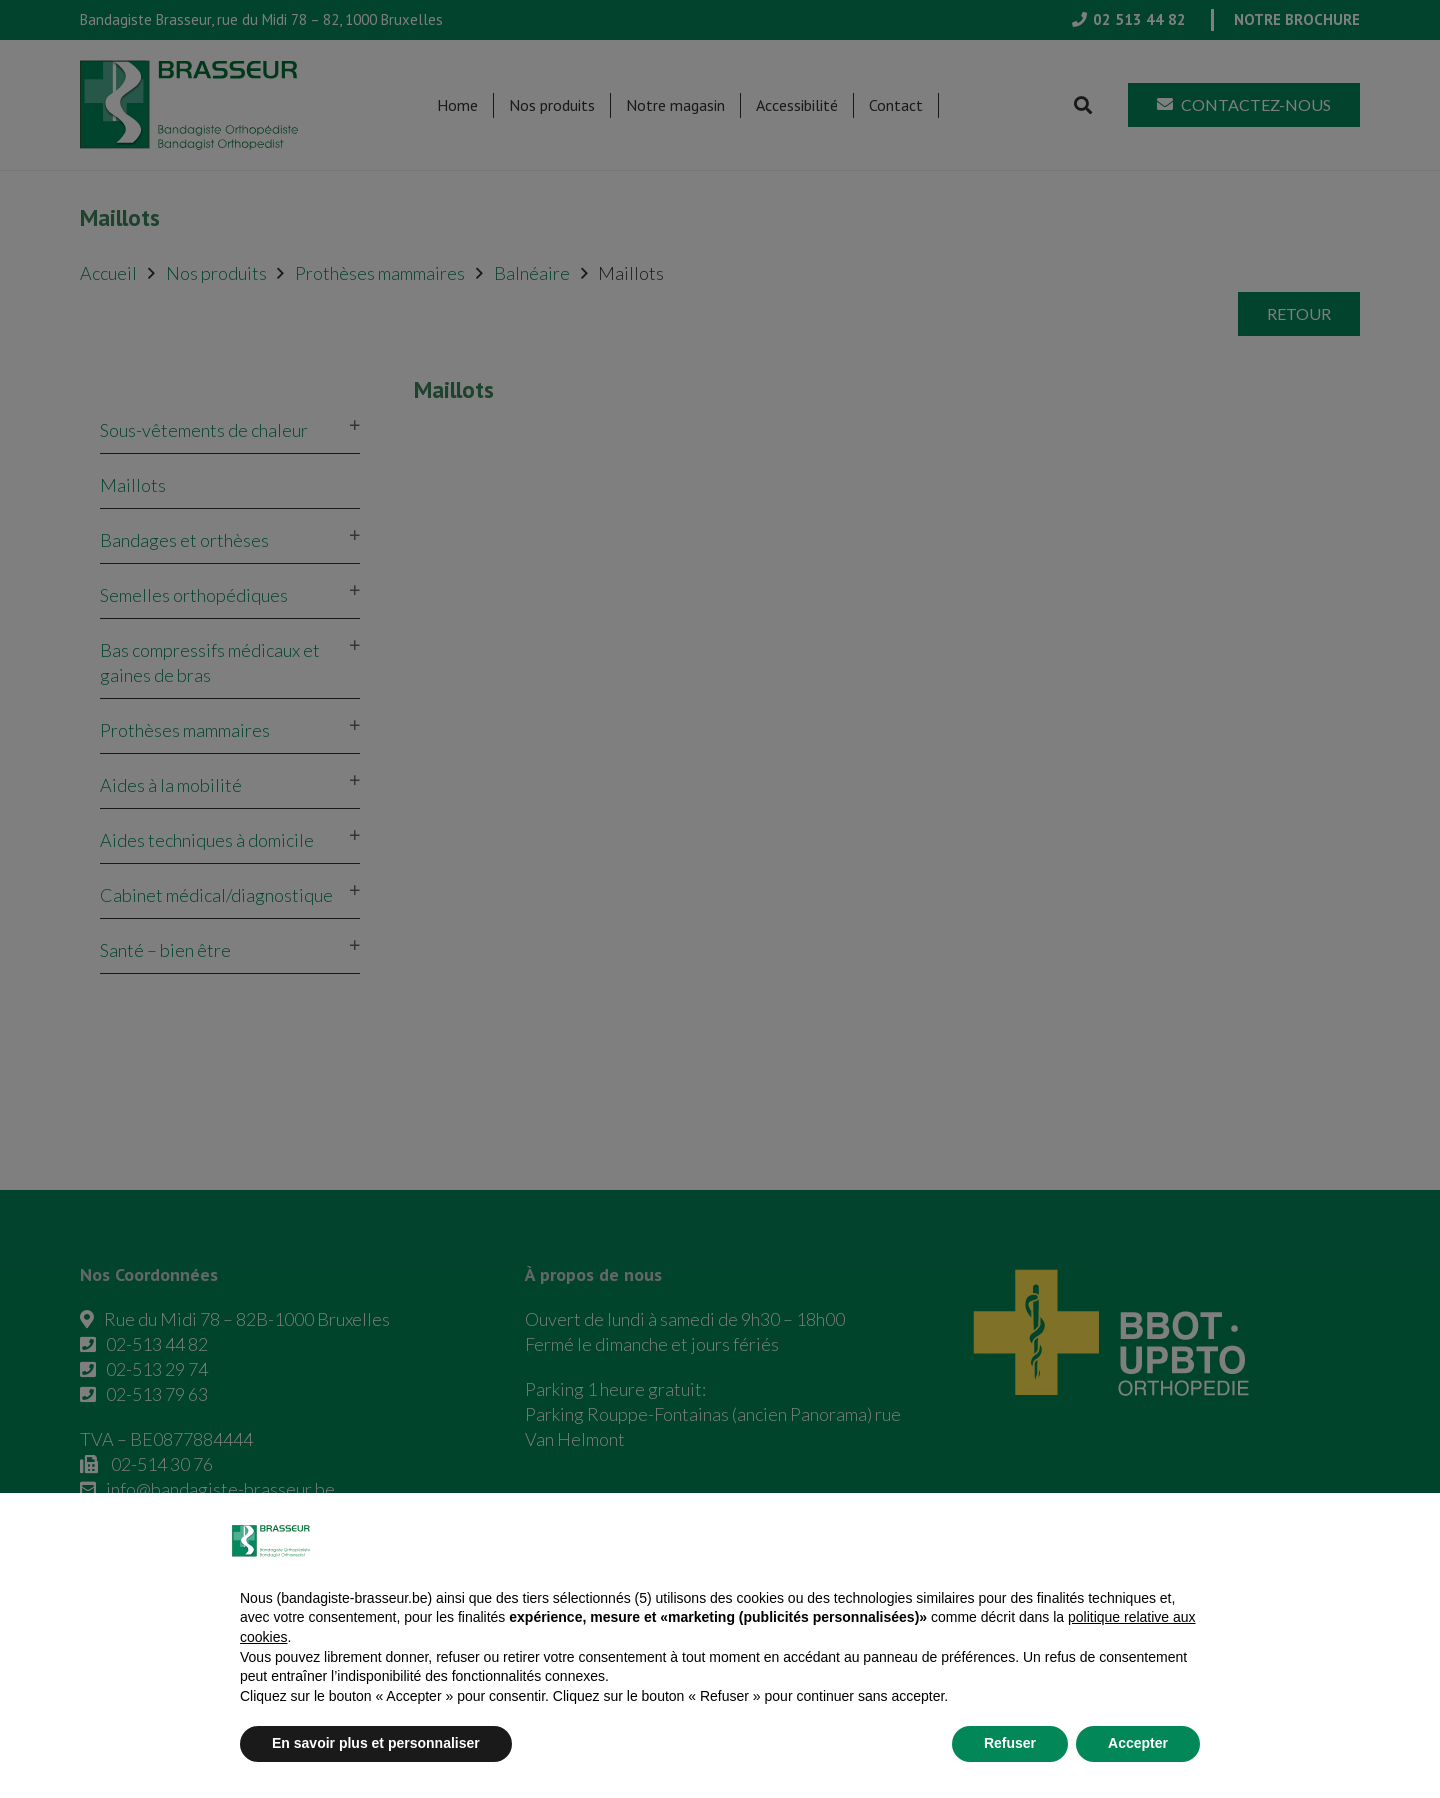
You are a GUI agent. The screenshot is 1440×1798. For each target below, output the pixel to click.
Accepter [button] (1138, 1743)
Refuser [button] (1010, 1743)
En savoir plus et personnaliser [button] (376, 1743)
